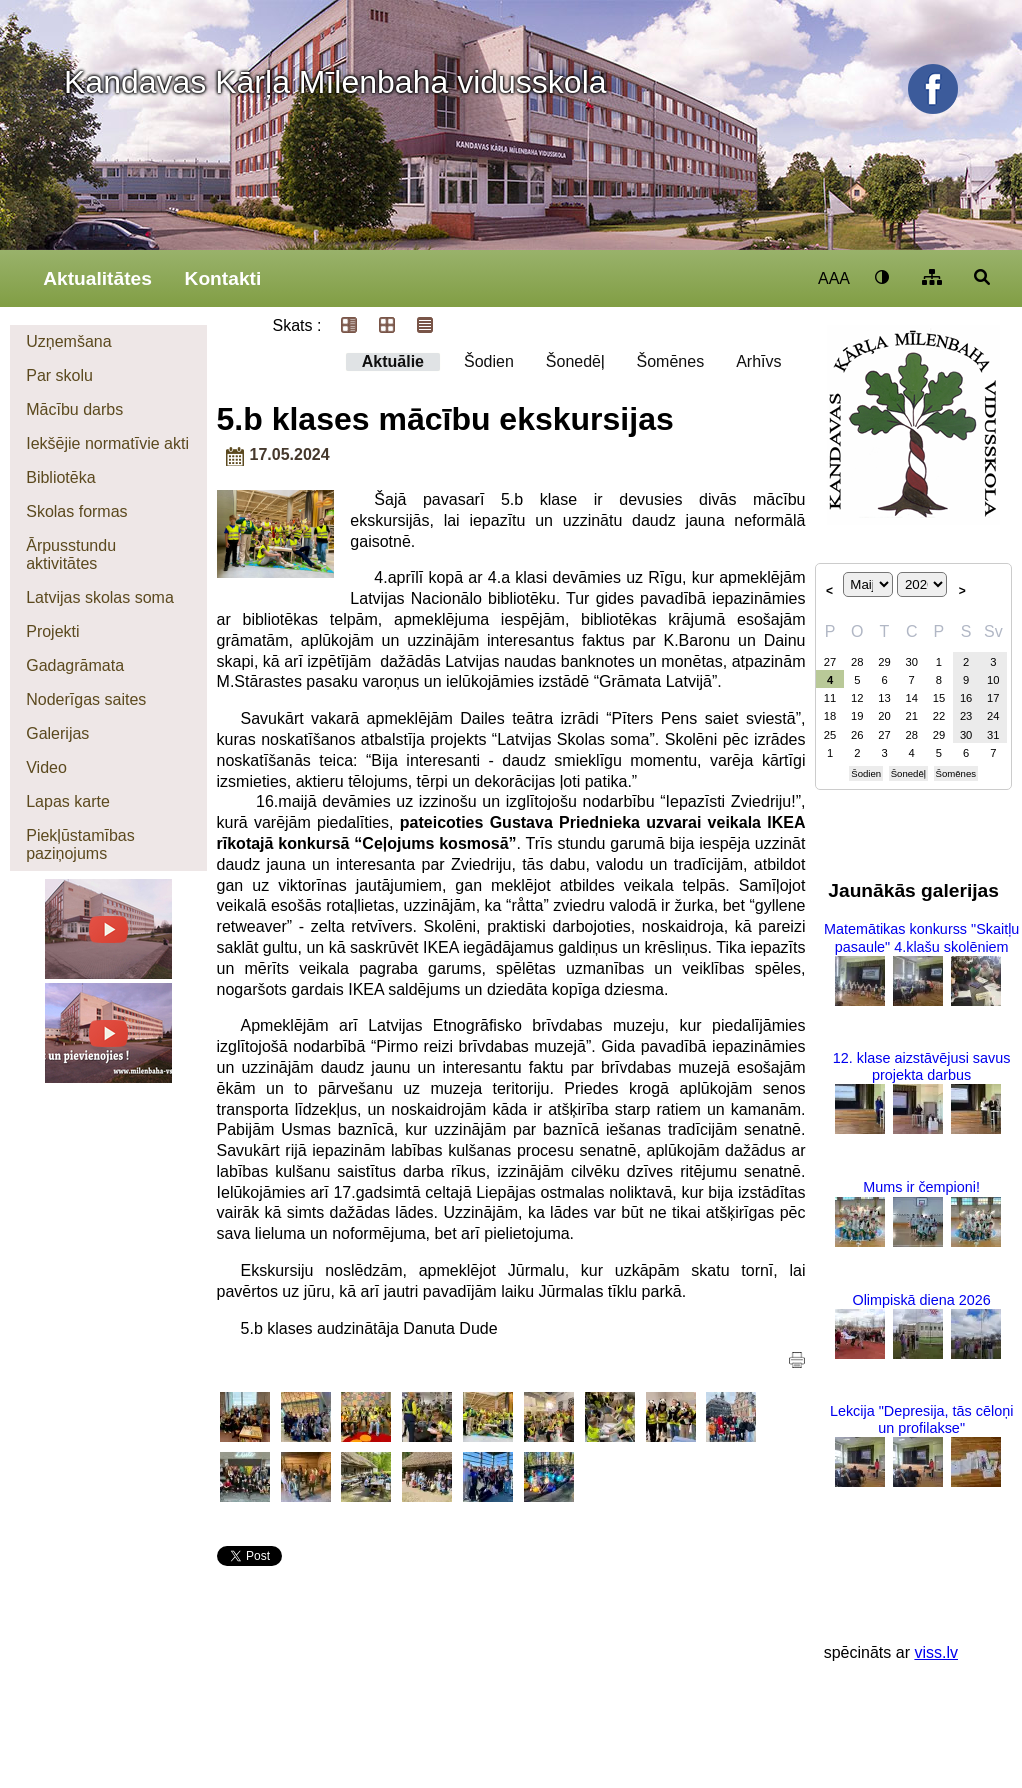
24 (993, 716)
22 (939, 716)
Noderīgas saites (86, 699)
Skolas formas (76, 511)
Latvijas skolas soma (100, 597)
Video (46, 767)
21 (911, 716)
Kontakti (223, 278)
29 (884, 662)
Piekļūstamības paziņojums (80, 844)
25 (830, 735)
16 (966, 698)
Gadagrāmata (75, 665)
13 (884, 698)
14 (911, 698)
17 (993, 698)
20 (884, 716)
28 (857, 662)
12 (857, 698)
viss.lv (936, 1652)
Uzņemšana (68, 341)
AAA (834, 278)
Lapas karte (68, 801)
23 (966, 716)
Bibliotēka (60, 477)
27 (830, 662)
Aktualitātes (97, 278)
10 (993, 680)
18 (830, 716)
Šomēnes (671, 361)
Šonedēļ (575, 361)
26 (857, 735)
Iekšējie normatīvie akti (107, 443)
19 (857, 716)
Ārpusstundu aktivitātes (71, 554)
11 (830, 698)
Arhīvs (758, 361)
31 (993, 735)
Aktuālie (393, 361)
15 (939, 698)
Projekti (52, 631)
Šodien (489, 361)
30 (911, 662)
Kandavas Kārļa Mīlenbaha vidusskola (335, 82)
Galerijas (57, 733)
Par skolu (59, 375)
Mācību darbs (74, 409)
